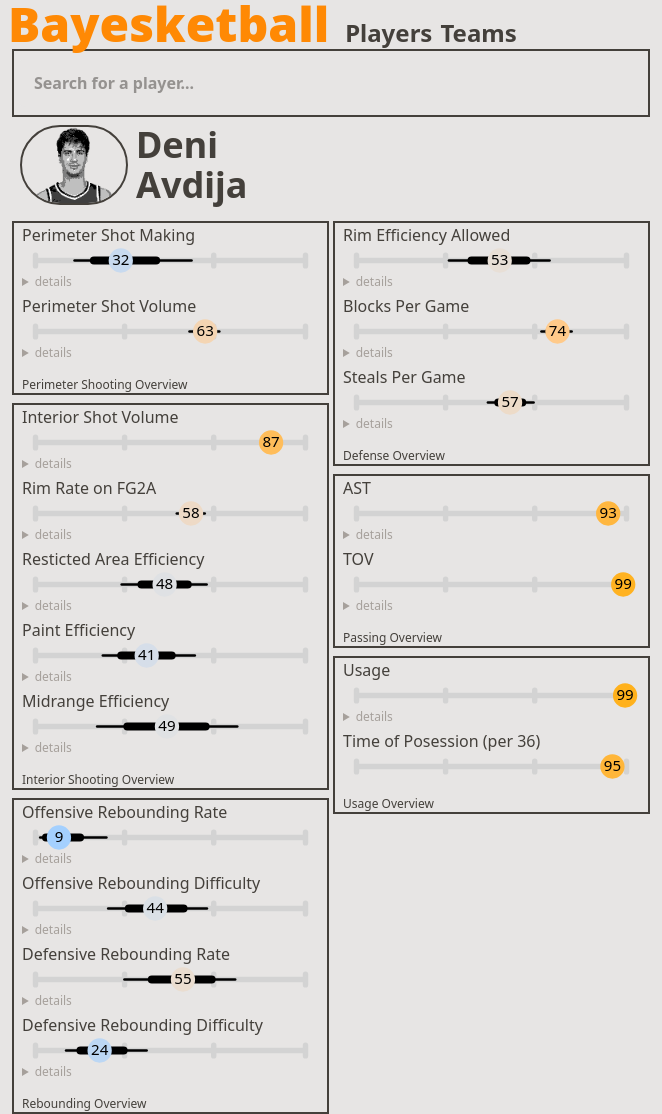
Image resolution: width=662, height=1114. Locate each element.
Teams (478, 33)
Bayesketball (168, 24)
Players (388, 33)
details (53, 282)
